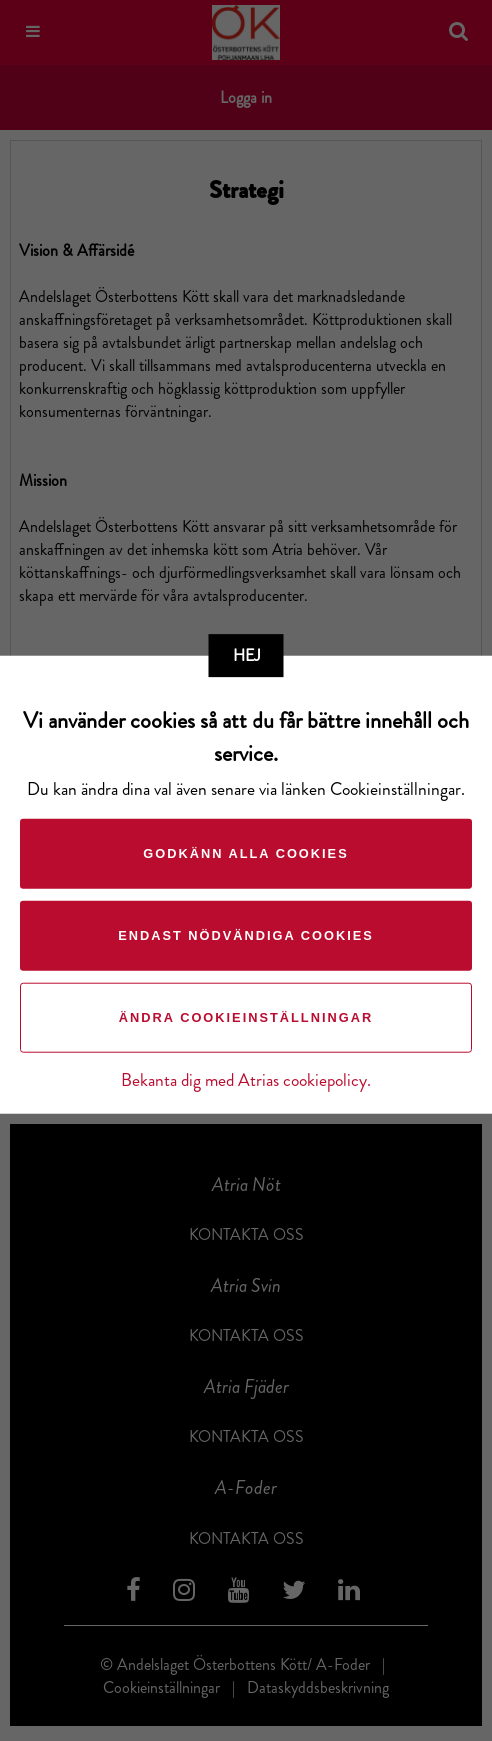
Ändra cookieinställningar (246, 1017)
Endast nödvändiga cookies (246, 935)
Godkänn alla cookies (245, 853)
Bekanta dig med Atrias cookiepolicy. (246, 1080)
